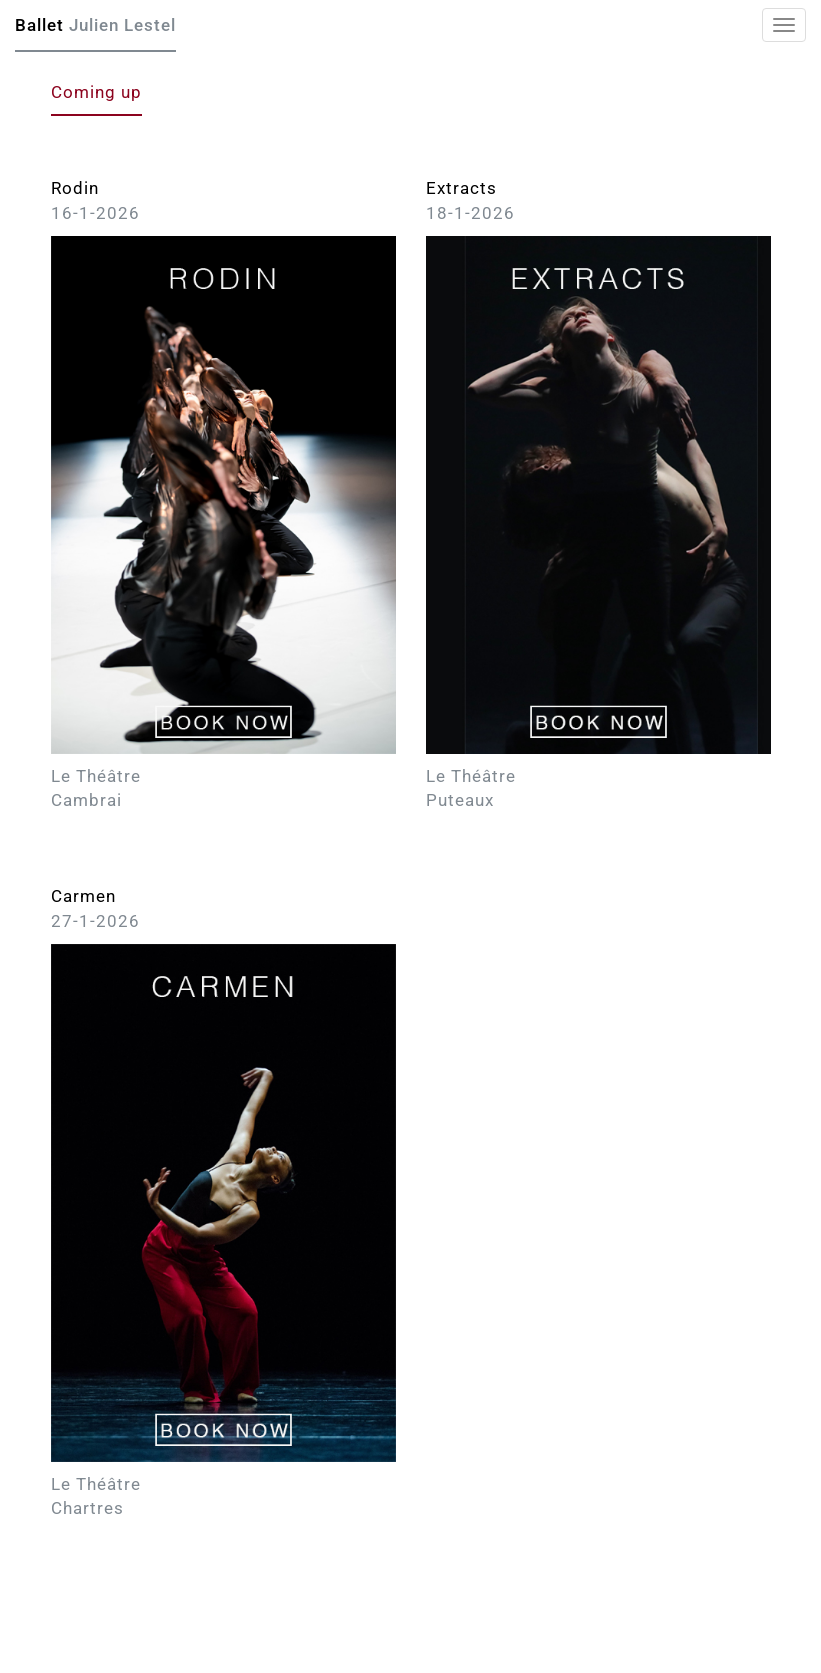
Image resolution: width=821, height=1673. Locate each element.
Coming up (96, 92)
